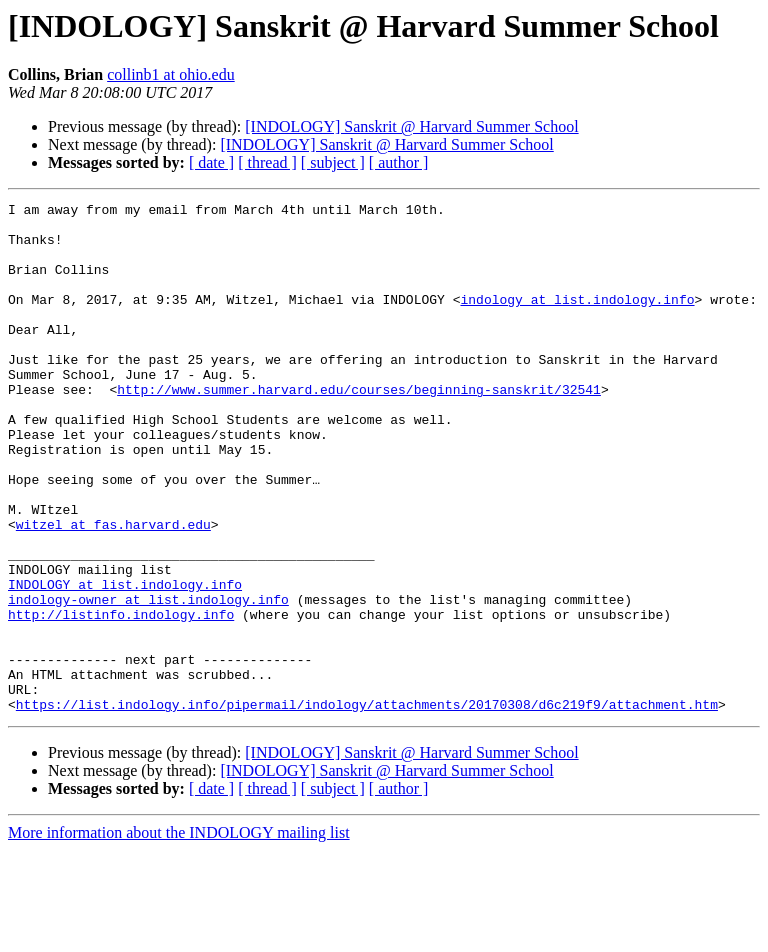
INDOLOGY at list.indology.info (125, 662)
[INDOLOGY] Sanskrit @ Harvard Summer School (411, 126)
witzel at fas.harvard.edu (113, 590)
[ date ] (211, 162)
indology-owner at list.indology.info (148, 680)
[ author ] (399, 162)
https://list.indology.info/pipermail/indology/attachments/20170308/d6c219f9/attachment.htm (367, 806)
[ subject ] (333, 162)
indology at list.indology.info (577, 320)
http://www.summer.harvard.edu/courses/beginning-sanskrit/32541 (359, 428)
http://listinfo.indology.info (121, 698)
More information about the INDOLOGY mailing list (179, 934)
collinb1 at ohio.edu (171, 74)
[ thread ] (267, 162)
